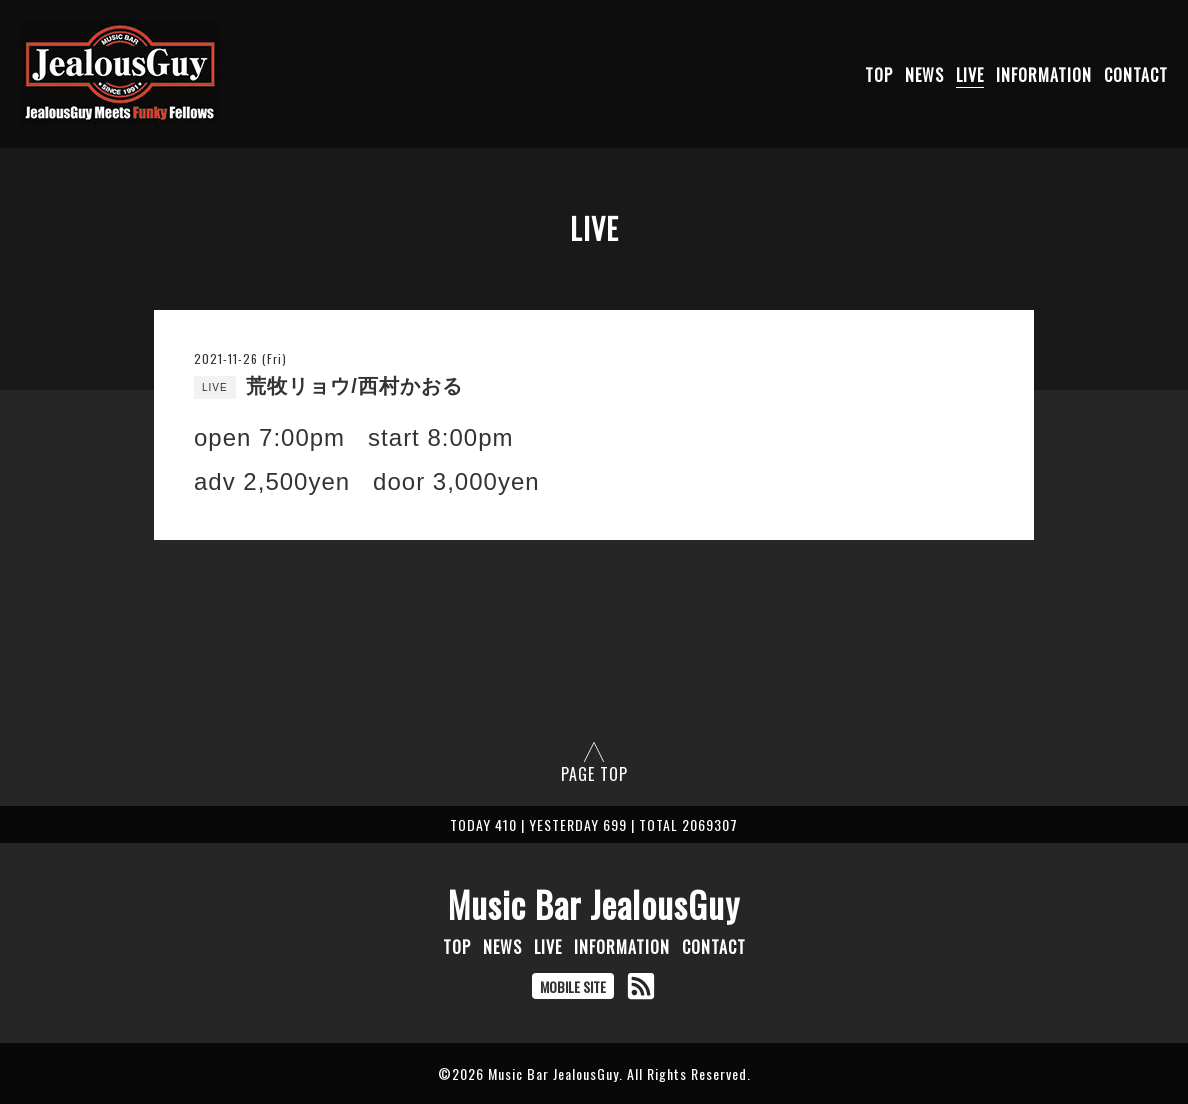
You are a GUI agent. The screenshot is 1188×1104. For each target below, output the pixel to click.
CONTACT (1136, 75)
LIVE (970, 75)
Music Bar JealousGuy (594, 904)
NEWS (924, 75)
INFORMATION (1044, 75)
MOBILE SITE (573, 986)
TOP (879, 75)
